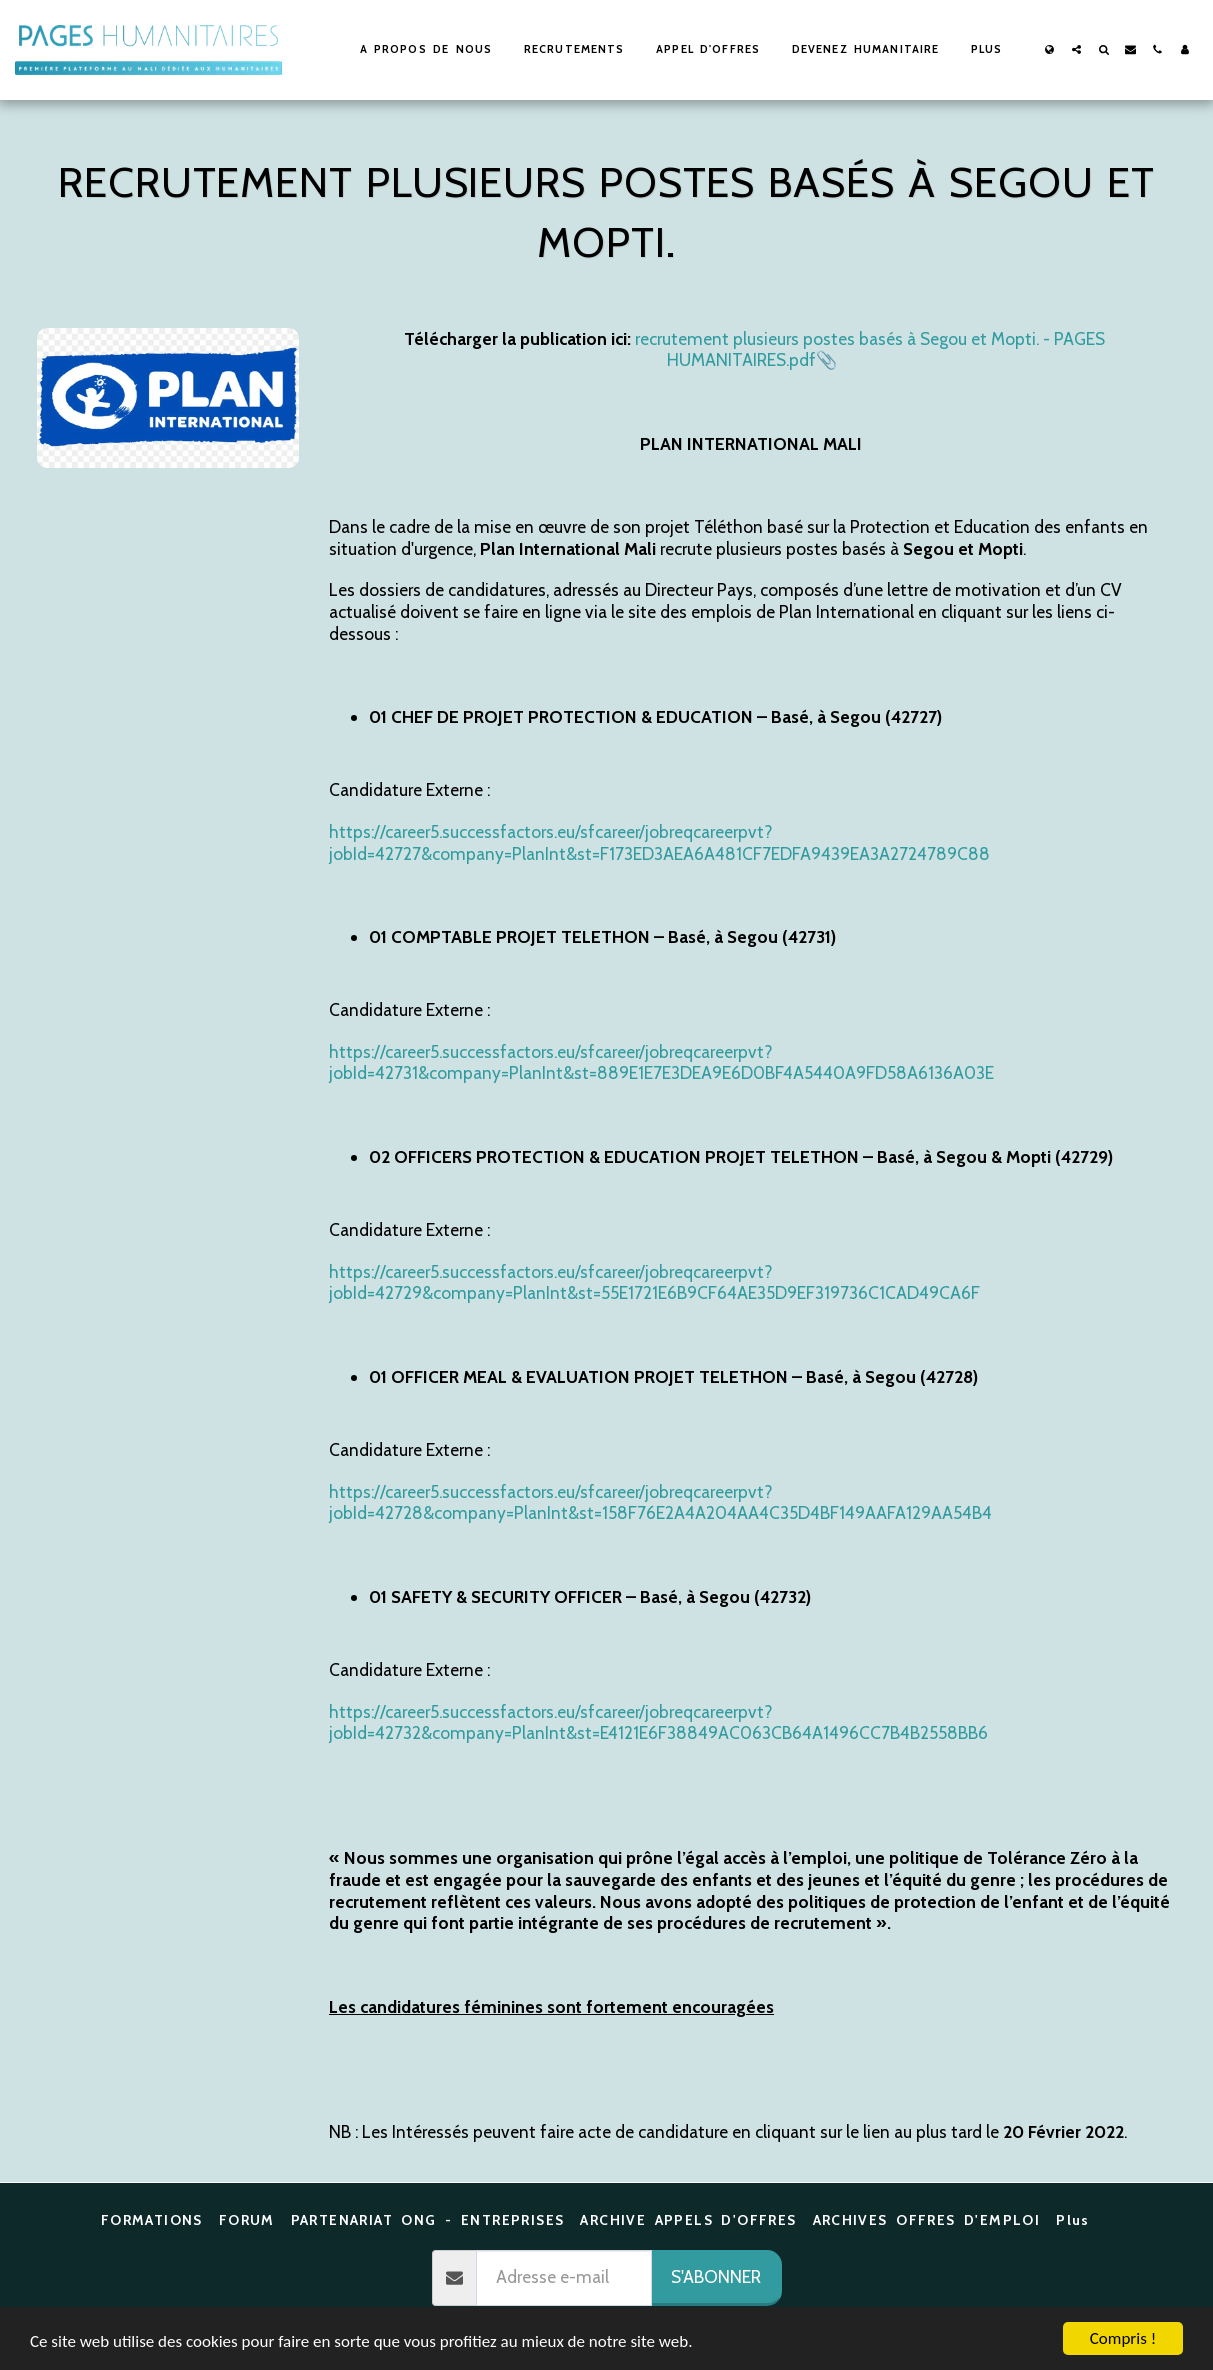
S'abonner (716, 2276)
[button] (1076, 49)
